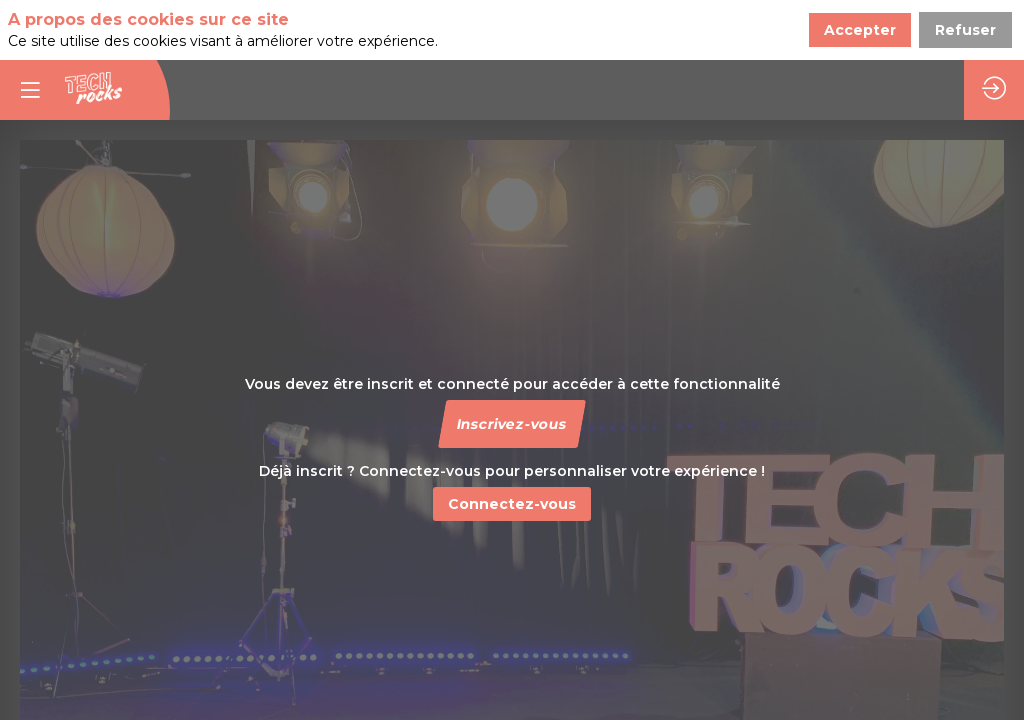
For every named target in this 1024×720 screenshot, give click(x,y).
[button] (512, 424)
